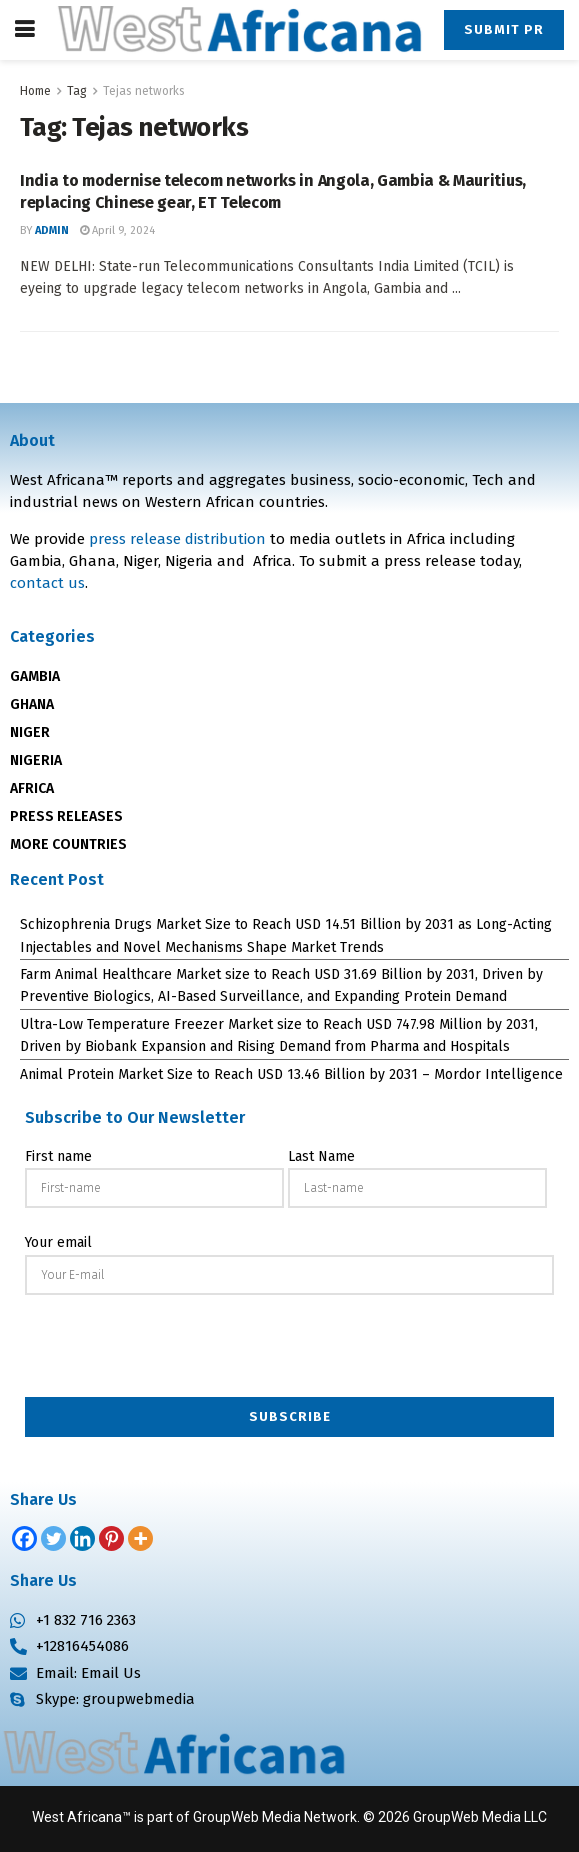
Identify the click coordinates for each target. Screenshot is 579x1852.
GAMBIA (35, 676)
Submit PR (504, 29)
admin (52, 230)
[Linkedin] (82, 1538)
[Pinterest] (111, 1538)
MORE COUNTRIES (68, 844)
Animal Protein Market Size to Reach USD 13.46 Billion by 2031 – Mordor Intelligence (291, 1074)
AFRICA (32, 788)
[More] (140, 1538)
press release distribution (177, 539)
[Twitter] (53, 1538)
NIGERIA (36, 760)
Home (35, 91)
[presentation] (290, 1348)
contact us (47, 583)
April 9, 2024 (117, 230)
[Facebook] (24, 1538)
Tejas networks (144, 91)
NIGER (30, 732)
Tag (77, 91)
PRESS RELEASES (66, 816)
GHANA (32, 704)
